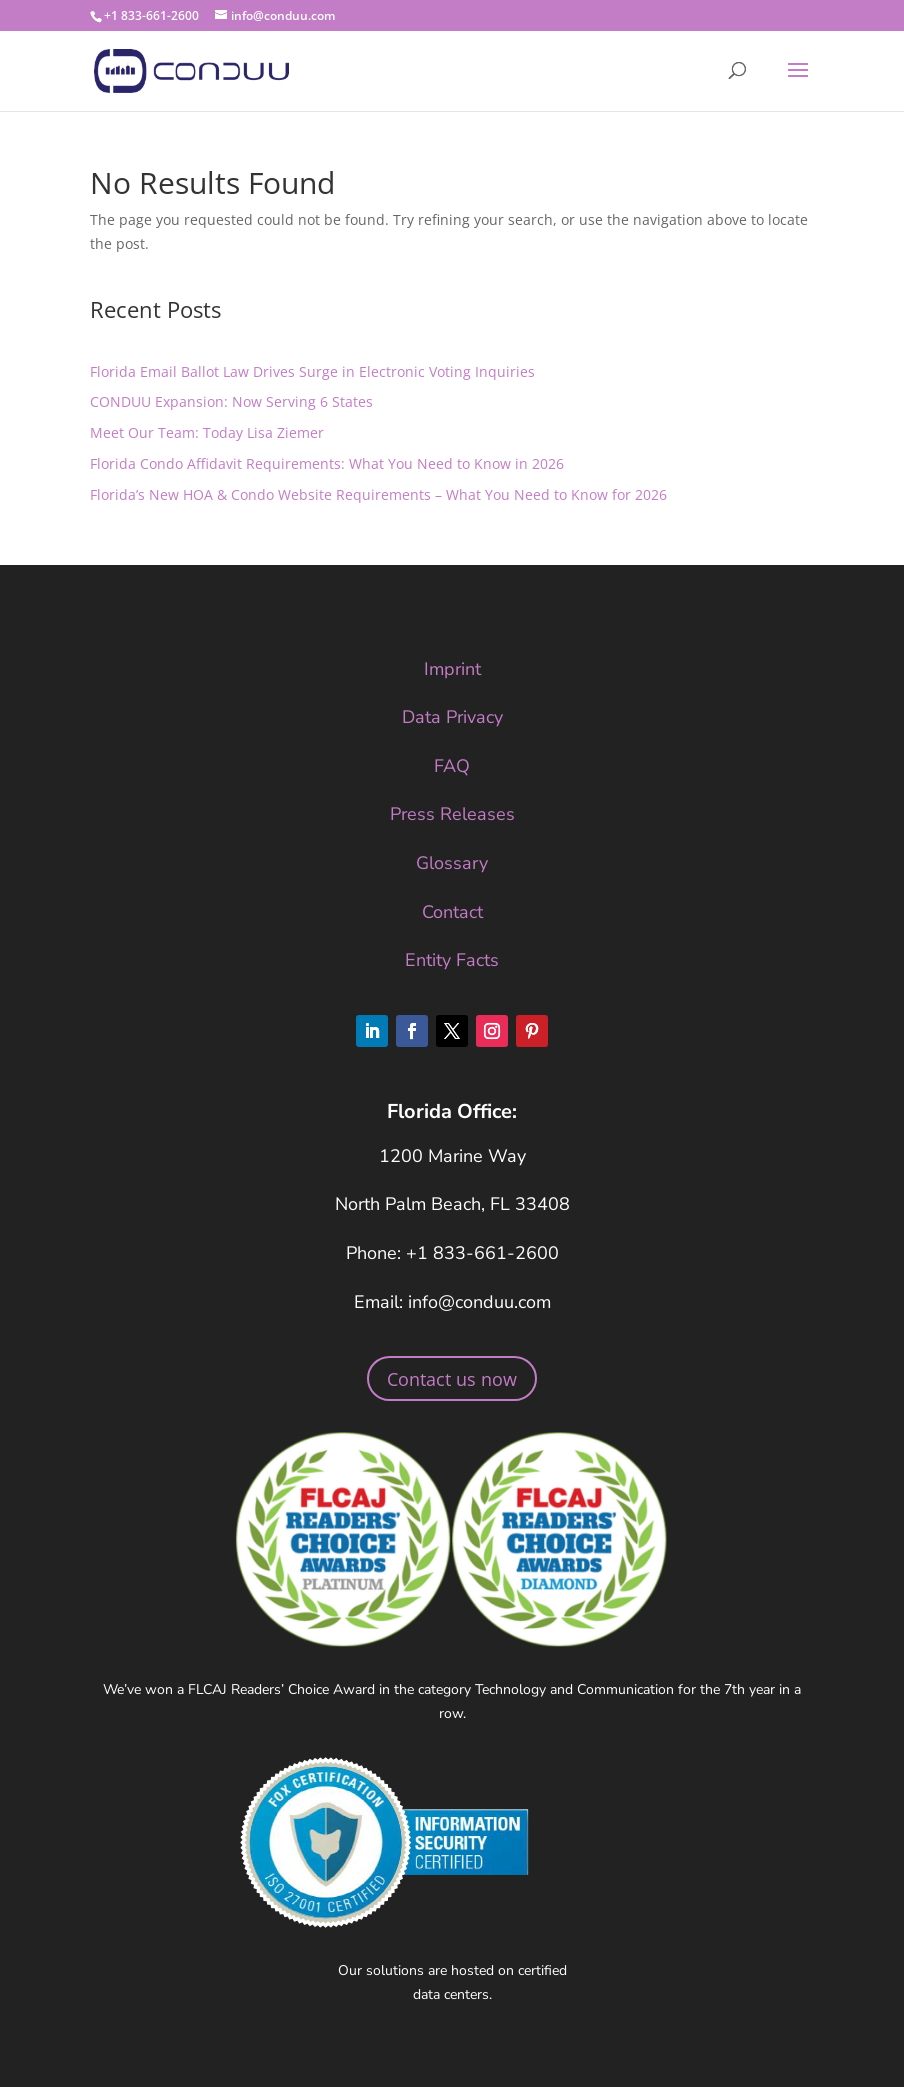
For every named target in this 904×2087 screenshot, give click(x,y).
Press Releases (452, 814)
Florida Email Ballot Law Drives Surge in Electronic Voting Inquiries (312, 371)
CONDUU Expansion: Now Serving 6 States (231, 401)
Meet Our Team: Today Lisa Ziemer (207, 432)
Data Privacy (452, 717)
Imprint (452, 669)
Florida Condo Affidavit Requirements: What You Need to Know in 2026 (327, 463)
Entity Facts (452, 960)
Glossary (452, 863)
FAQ (452, 766)
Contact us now (452, 1379)
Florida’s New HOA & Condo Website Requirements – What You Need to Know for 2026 (378, 494)
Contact (452, 912)
